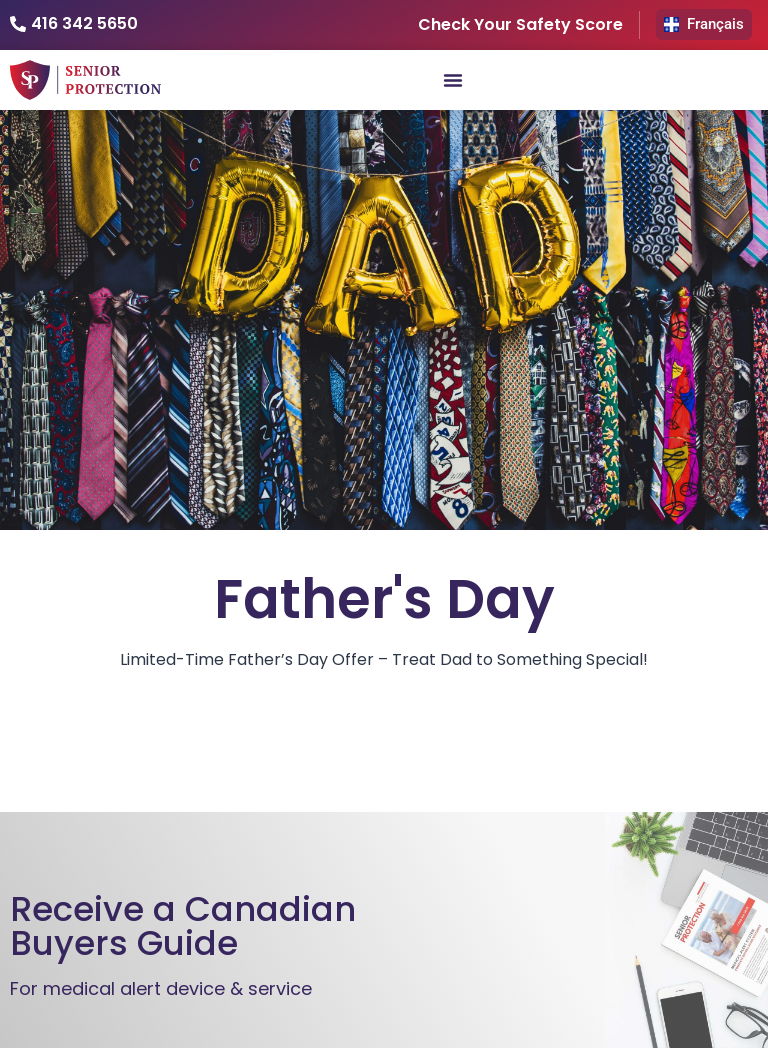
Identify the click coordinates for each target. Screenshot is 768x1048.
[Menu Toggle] (453, 80)
